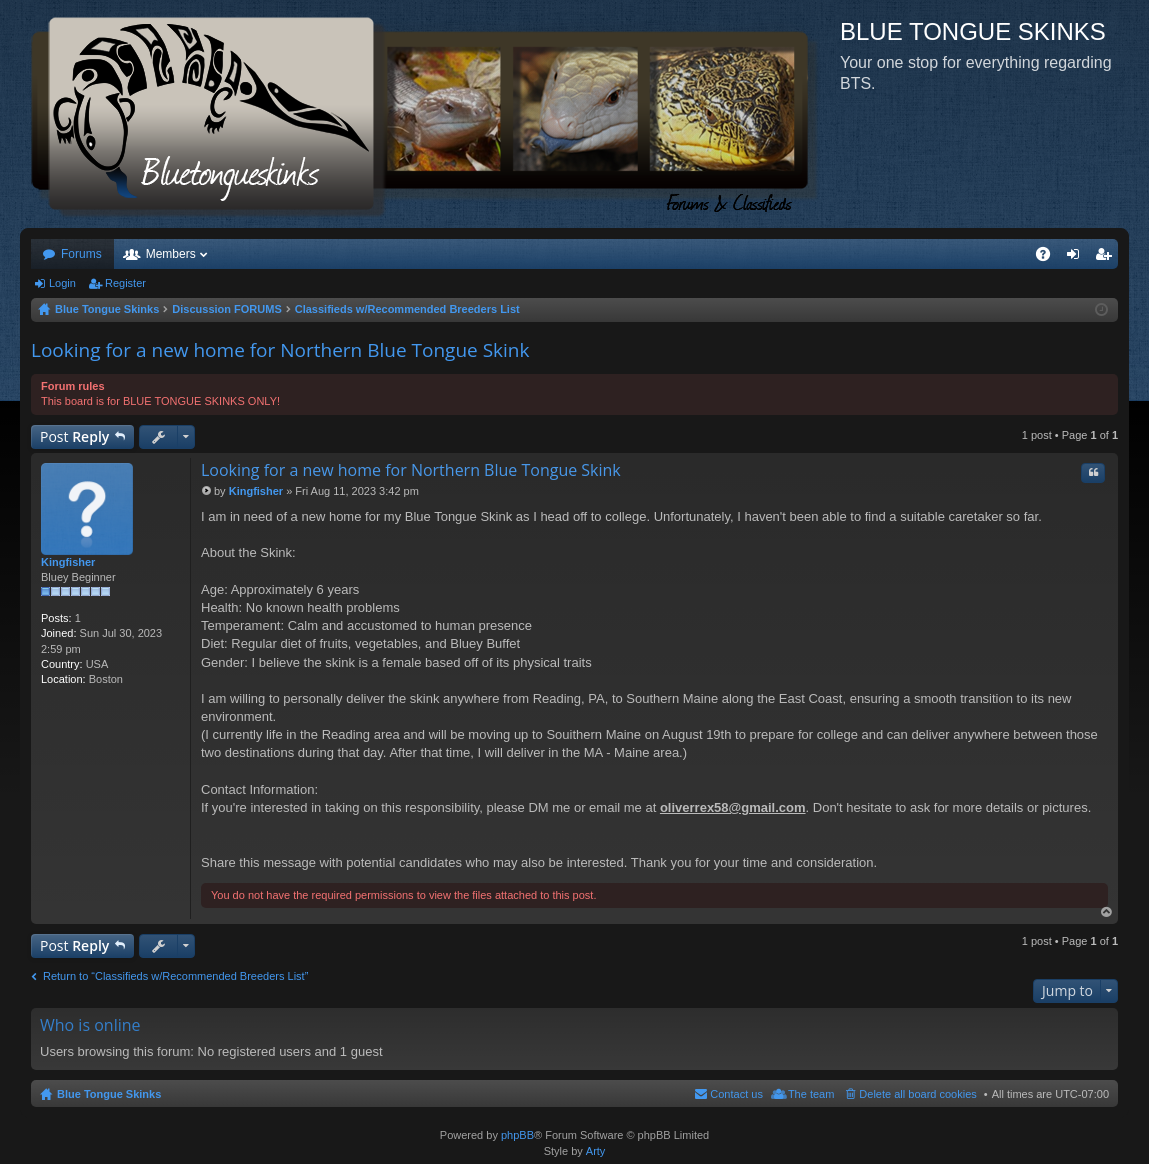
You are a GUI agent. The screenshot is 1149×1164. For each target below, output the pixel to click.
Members (171, 254)
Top (1107, 912)
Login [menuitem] (1077, 258)
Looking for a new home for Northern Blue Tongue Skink (280, 350)
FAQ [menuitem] (1049, 258)
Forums (81, 254)
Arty (596, 1151)
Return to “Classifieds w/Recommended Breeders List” (175, 976)
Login (62, 283)
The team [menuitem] (811, 1094)
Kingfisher (68, 562)
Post (74, 436)
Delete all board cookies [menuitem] (917, 1094)
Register (125, 283)
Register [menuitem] (1107, 258)
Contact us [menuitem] (736, 1094)
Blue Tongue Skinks (109, 1094)
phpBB (517, 1135)
